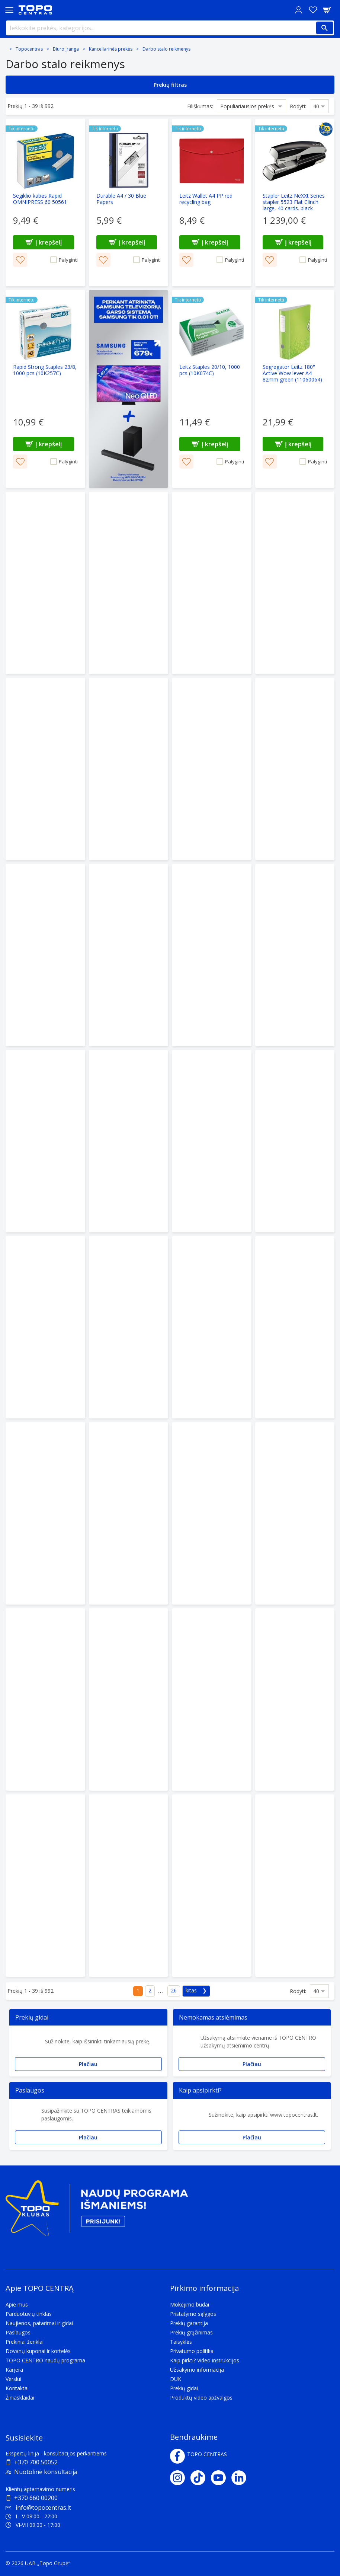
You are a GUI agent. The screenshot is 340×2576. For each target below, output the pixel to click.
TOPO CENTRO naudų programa (45, 2360)
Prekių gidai (184, 2388)
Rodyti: (298, 106)
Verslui (13, 2379)
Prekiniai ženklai (25, 2341)
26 (174, 1990)
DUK (175, 2379)
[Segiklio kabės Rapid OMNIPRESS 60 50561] (45, 202)
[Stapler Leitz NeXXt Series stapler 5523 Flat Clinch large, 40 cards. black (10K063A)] (295, 202)
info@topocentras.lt (38, 2507)
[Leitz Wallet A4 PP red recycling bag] (211, 202)
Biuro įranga (66, 49)
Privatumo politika (192, 2351)
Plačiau (88, 2064)
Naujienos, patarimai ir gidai (39, 2323)
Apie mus (17, 2304)
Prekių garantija (189, 2323)
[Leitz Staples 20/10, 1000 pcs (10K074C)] (211, 389)
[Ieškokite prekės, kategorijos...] (170, 27)
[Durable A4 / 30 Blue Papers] (129, 202)
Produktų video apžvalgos (201, 2397)
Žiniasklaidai (20, 2397)
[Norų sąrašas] (313, 10)
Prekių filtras (170, 84)
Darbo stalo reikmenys (166, 49)
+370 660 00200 (36, 2498)
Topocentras (29, 49)
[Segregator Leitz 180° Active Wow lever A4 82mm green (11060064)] (295, 389)
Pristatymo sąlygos (193, 2314)
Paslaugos (18, 2332)
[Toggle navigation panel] (9, 10)
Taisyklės (181, 2341)
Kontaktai (17, 2388)
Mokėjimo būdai (189, 2304)
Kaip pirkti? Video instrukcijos (204, 2360)
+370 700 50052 (36, 2462)
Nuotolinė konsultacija (45, 2472)
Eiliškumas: (200, 106)
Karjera (14, 2369)
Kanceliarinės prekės (110, 49)
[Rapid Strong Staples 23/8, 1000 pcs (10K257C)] (45, 389)
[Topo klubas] (97, 2211)
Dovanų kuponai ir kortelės (38, 2351)
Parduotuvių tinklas (29, 2314)
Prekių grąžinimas (191, 2332)
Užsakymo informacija (197, 2369)
